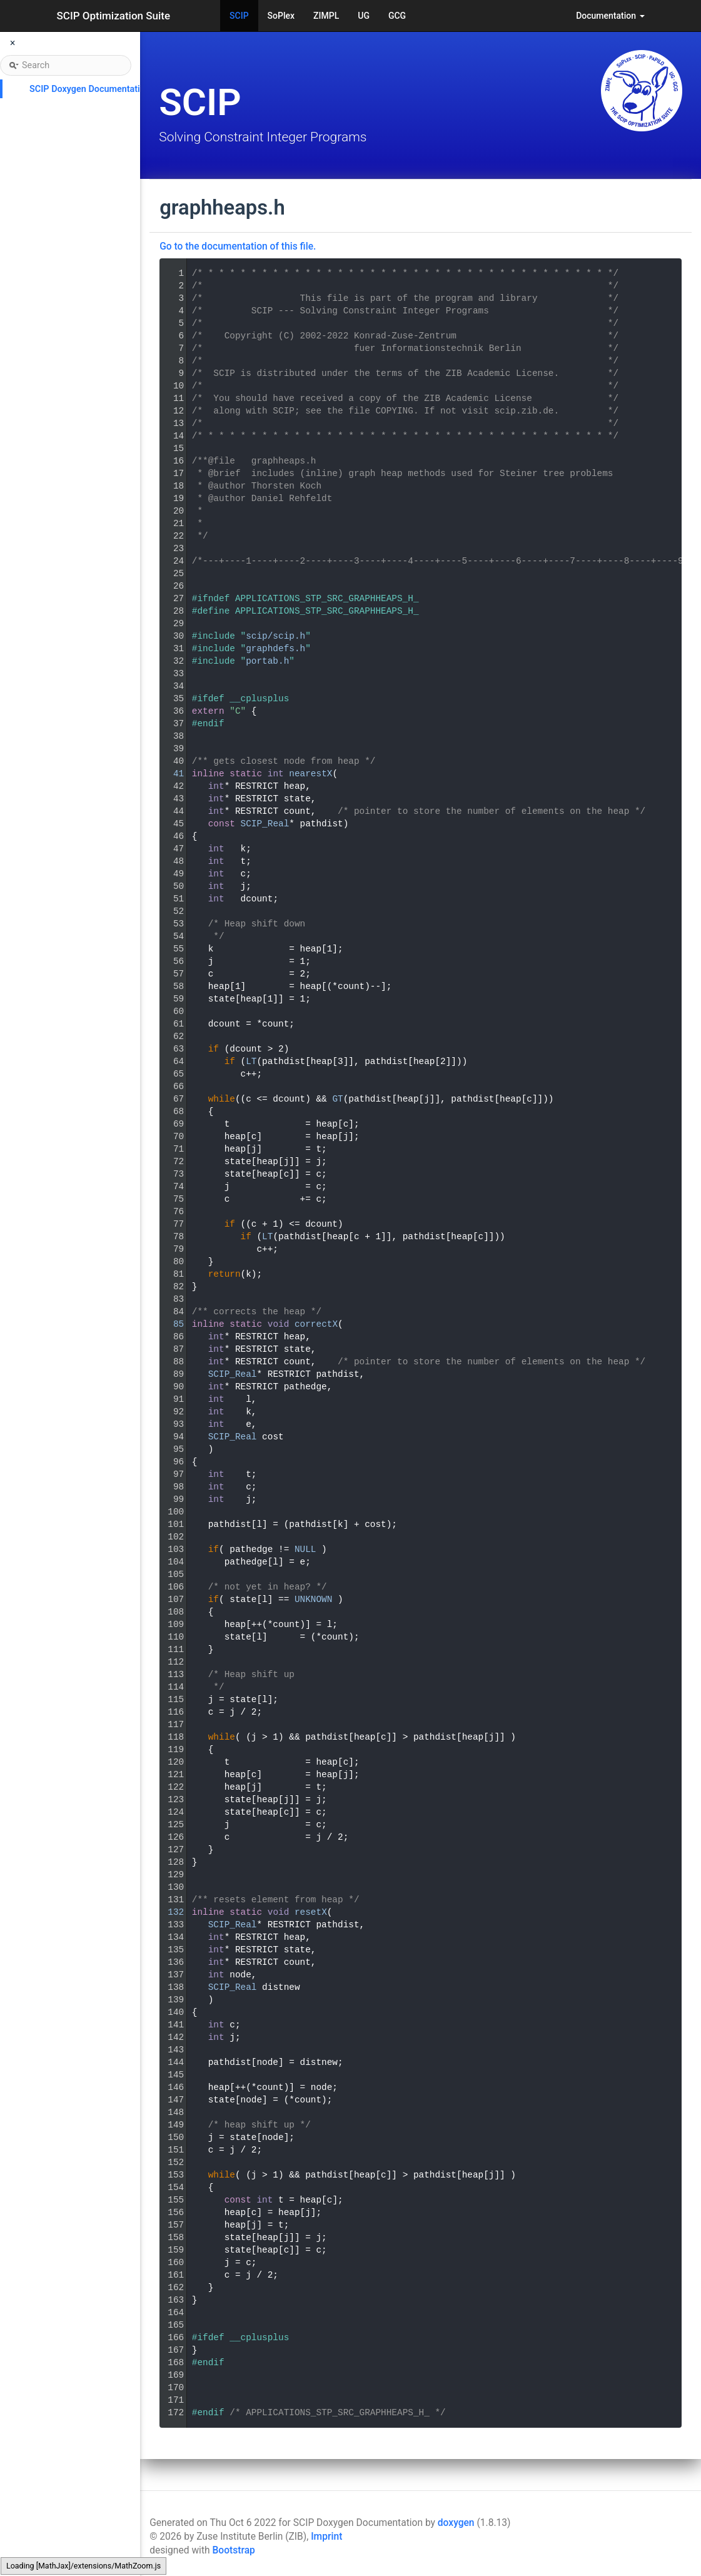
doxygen (456, 2522)
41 (170, 774)
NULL (305, 1549)
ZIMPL (326, 16)
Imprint (326, 2536)
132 (170, 1912)
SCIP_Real (265, 824)
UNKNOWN (313, 1600)
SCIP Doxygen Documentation (89, 89)
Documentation (610, 16)
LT (251, 1062)
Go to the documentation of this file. (237, 246)
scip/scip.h (275, 636)
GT (337, 1099)
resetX (311, 1912)
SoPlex (281, 16)
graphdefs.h (275, 649)
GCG (397, 16)
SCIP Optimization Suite (114, 15)
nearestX (310, 774)
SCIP (239, 16)
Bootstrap (233, 2550)
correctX (316, 1324)
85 (170, 1324)
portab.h (267, 661)
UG (364, 16)
